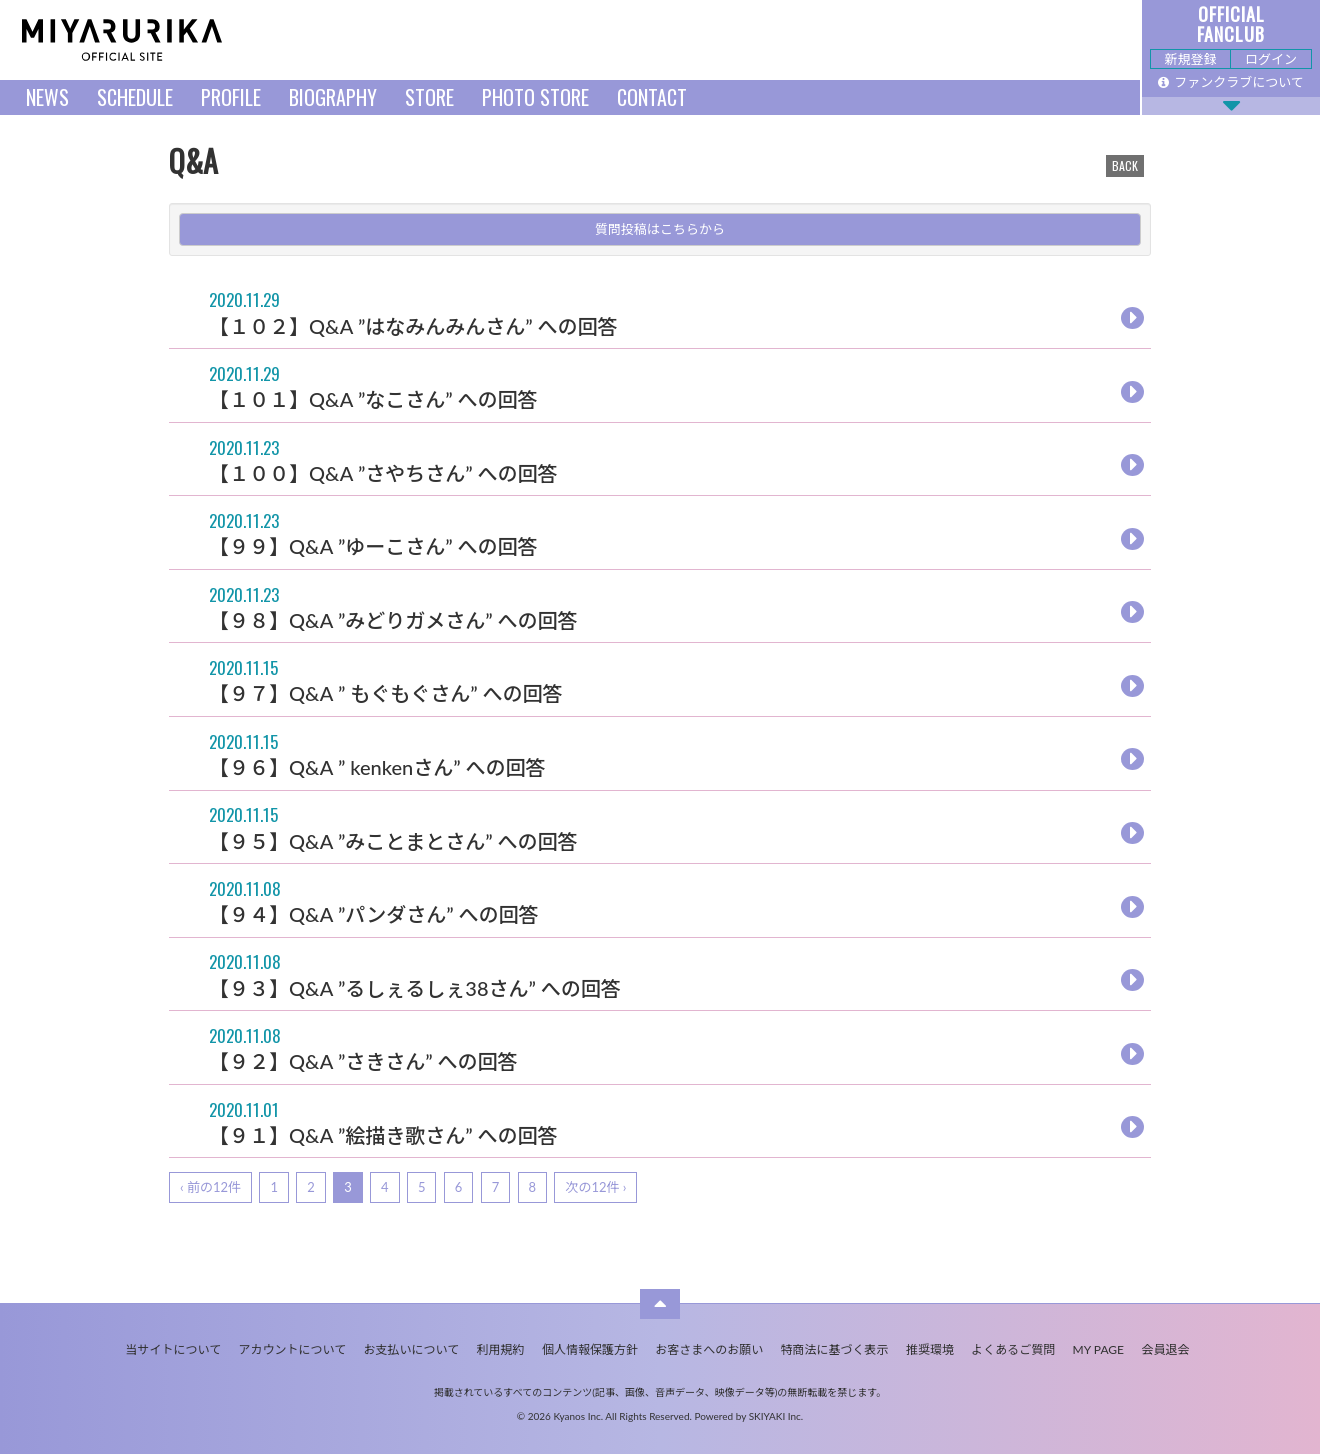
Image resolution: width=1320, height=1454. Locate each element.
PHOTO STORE (535, 97)
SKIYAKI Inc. (776, 1416)
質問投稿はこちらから (660, 229)
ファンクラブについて (1231, 82)
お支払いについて (412, 1349)
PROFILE (231, 97)
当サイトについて (174, 1349)
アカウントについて (293, 1349)
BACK (1125, 165)
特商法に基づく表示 (835, 1349)
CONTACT (652, 97)
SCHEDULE (135, 97)
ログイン (1271, 59)
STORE (429, 97)
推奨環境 (930, 1349)
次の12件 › (595, 1187)
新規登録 (1190, 59)
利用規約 (501, 1349)
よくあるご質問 (1013, 1349)
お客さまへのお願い (709, 1349)
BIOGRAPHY (333, 97)
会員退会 (1165, 1349)
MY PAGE (1098, 1349)
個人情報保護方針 (590, 1349)
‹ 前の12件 (210, 1187)
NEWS (47, 97)
